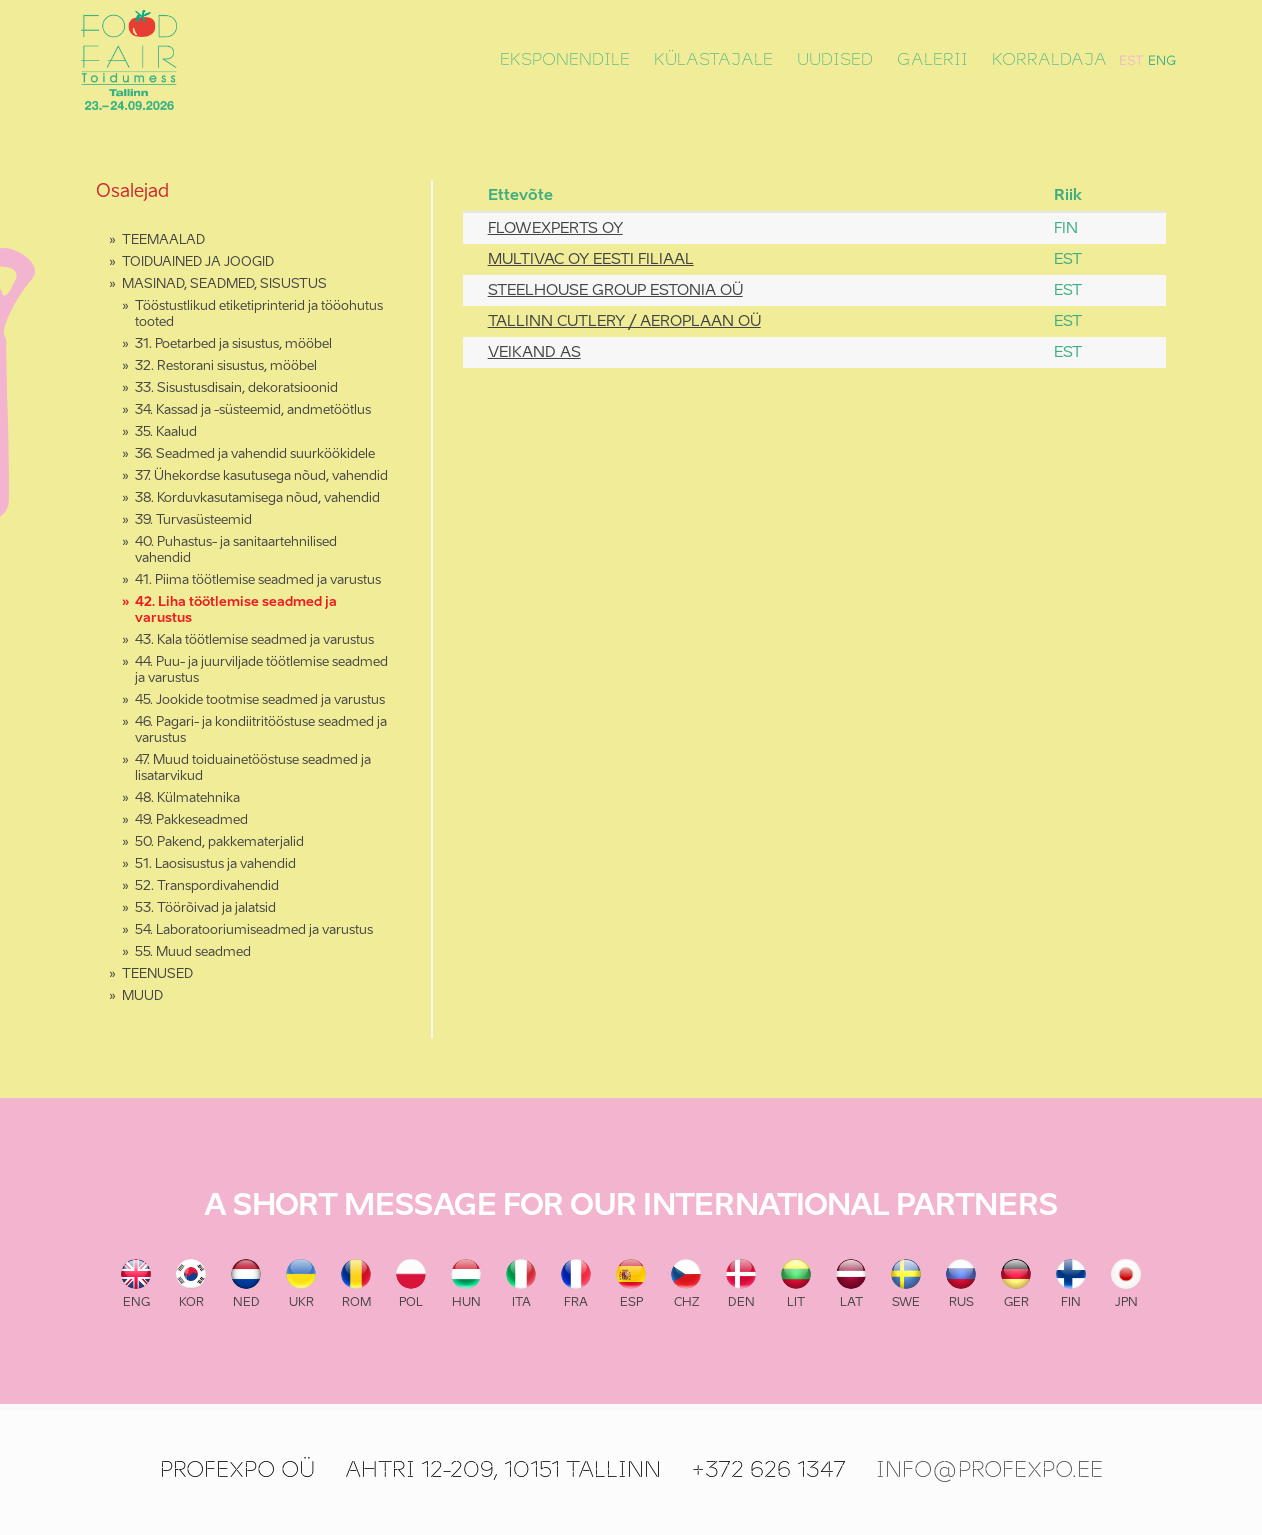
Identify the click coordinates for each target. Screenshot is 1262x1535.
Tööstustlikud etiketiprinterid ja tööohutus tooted (259, 314)
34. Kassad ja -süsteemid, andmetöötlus (253, 410)
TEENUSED (157, 974)
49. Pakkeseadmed (191, 820)
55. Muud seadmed (193, 952)
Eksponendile (565, 60)
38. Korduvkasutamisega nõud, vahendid (257, 498)
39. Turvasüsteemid (193, 520)
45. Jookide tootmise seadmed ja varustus (260, 700)
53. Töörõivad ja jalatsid (205, 908)
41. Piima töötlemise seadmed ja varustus (258, 580)
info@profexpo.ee (989, 1469)
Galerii (932, 60)
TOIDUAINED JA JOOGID (198, 262)
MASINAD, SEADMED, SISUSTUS (224, 284)
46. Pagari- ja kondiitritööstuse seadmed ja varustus (261, 730)
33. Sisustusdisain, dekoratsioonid (236, 388)
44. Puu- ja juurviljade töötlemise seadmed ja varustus (261, 670)
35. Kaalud (166, 432)
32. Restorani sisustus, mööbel (226, 366)
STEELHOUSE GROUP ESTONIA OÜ (615, 290)
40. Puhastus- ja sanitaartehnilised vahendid (236, 550)
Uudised (835, 60)
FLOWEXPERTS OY (555, 228)
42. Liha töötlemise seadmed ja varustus (236, 610)
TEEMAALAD (163, 240)
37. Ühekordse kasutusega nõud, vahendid (261, 476)
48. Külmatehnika (187, 798)
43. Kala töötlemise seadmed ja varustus (254, 640)
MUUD (142, 996)
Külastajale (713, 60)
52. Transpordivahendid (207, 886)
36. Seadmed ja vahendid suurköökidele (255, 454)
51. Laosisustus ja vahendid (215, 864)
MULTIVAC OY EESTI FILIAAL (591, 259)
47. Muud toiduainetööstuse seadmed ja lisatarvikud (253, 768)
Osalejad (132, 192)
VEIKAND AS (534, 352)
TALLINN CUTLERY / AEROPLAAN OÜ (624, 321)
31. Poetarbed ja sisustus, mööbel (233, 344)
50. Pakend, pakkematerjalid (219, 842)
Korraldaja (1049, 60)
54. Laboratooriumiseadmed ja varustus (254, 930)
